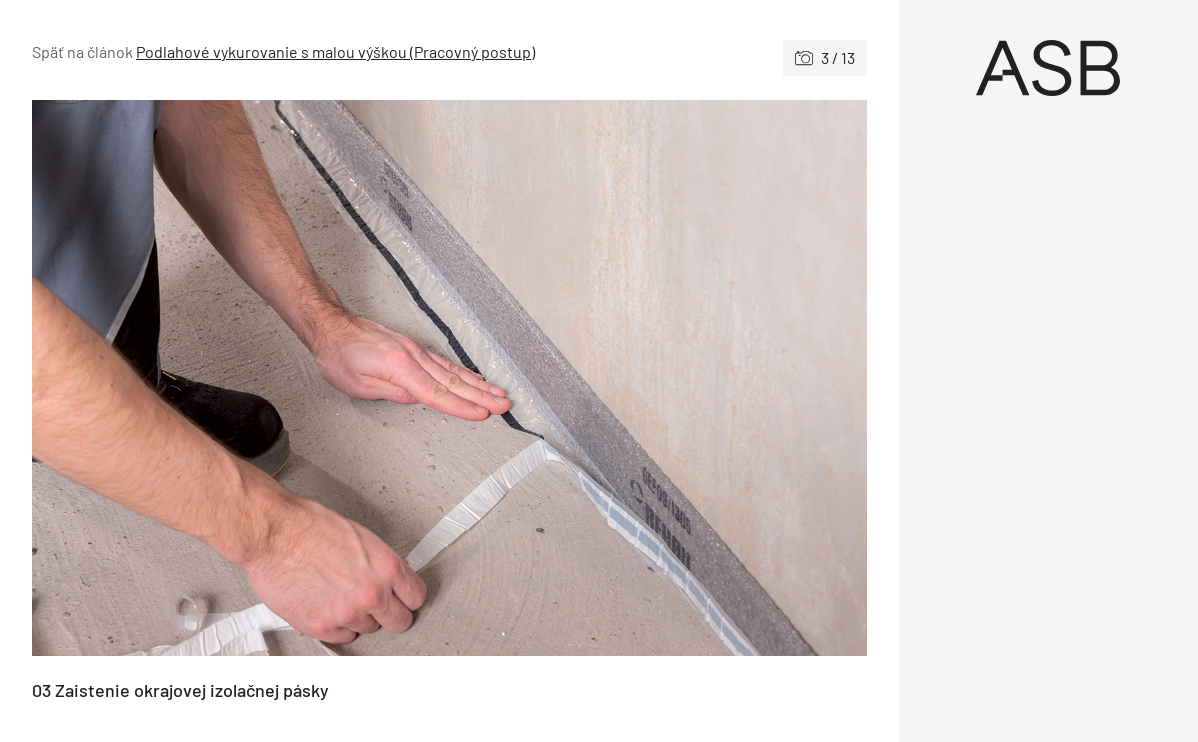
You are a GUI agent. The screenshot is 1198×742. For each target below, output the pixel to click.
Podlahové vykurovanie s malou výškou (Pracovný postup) (335, 51)
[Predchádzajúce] (240, 378)
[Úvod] (1049, 68)
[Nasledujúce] (657, 378)
